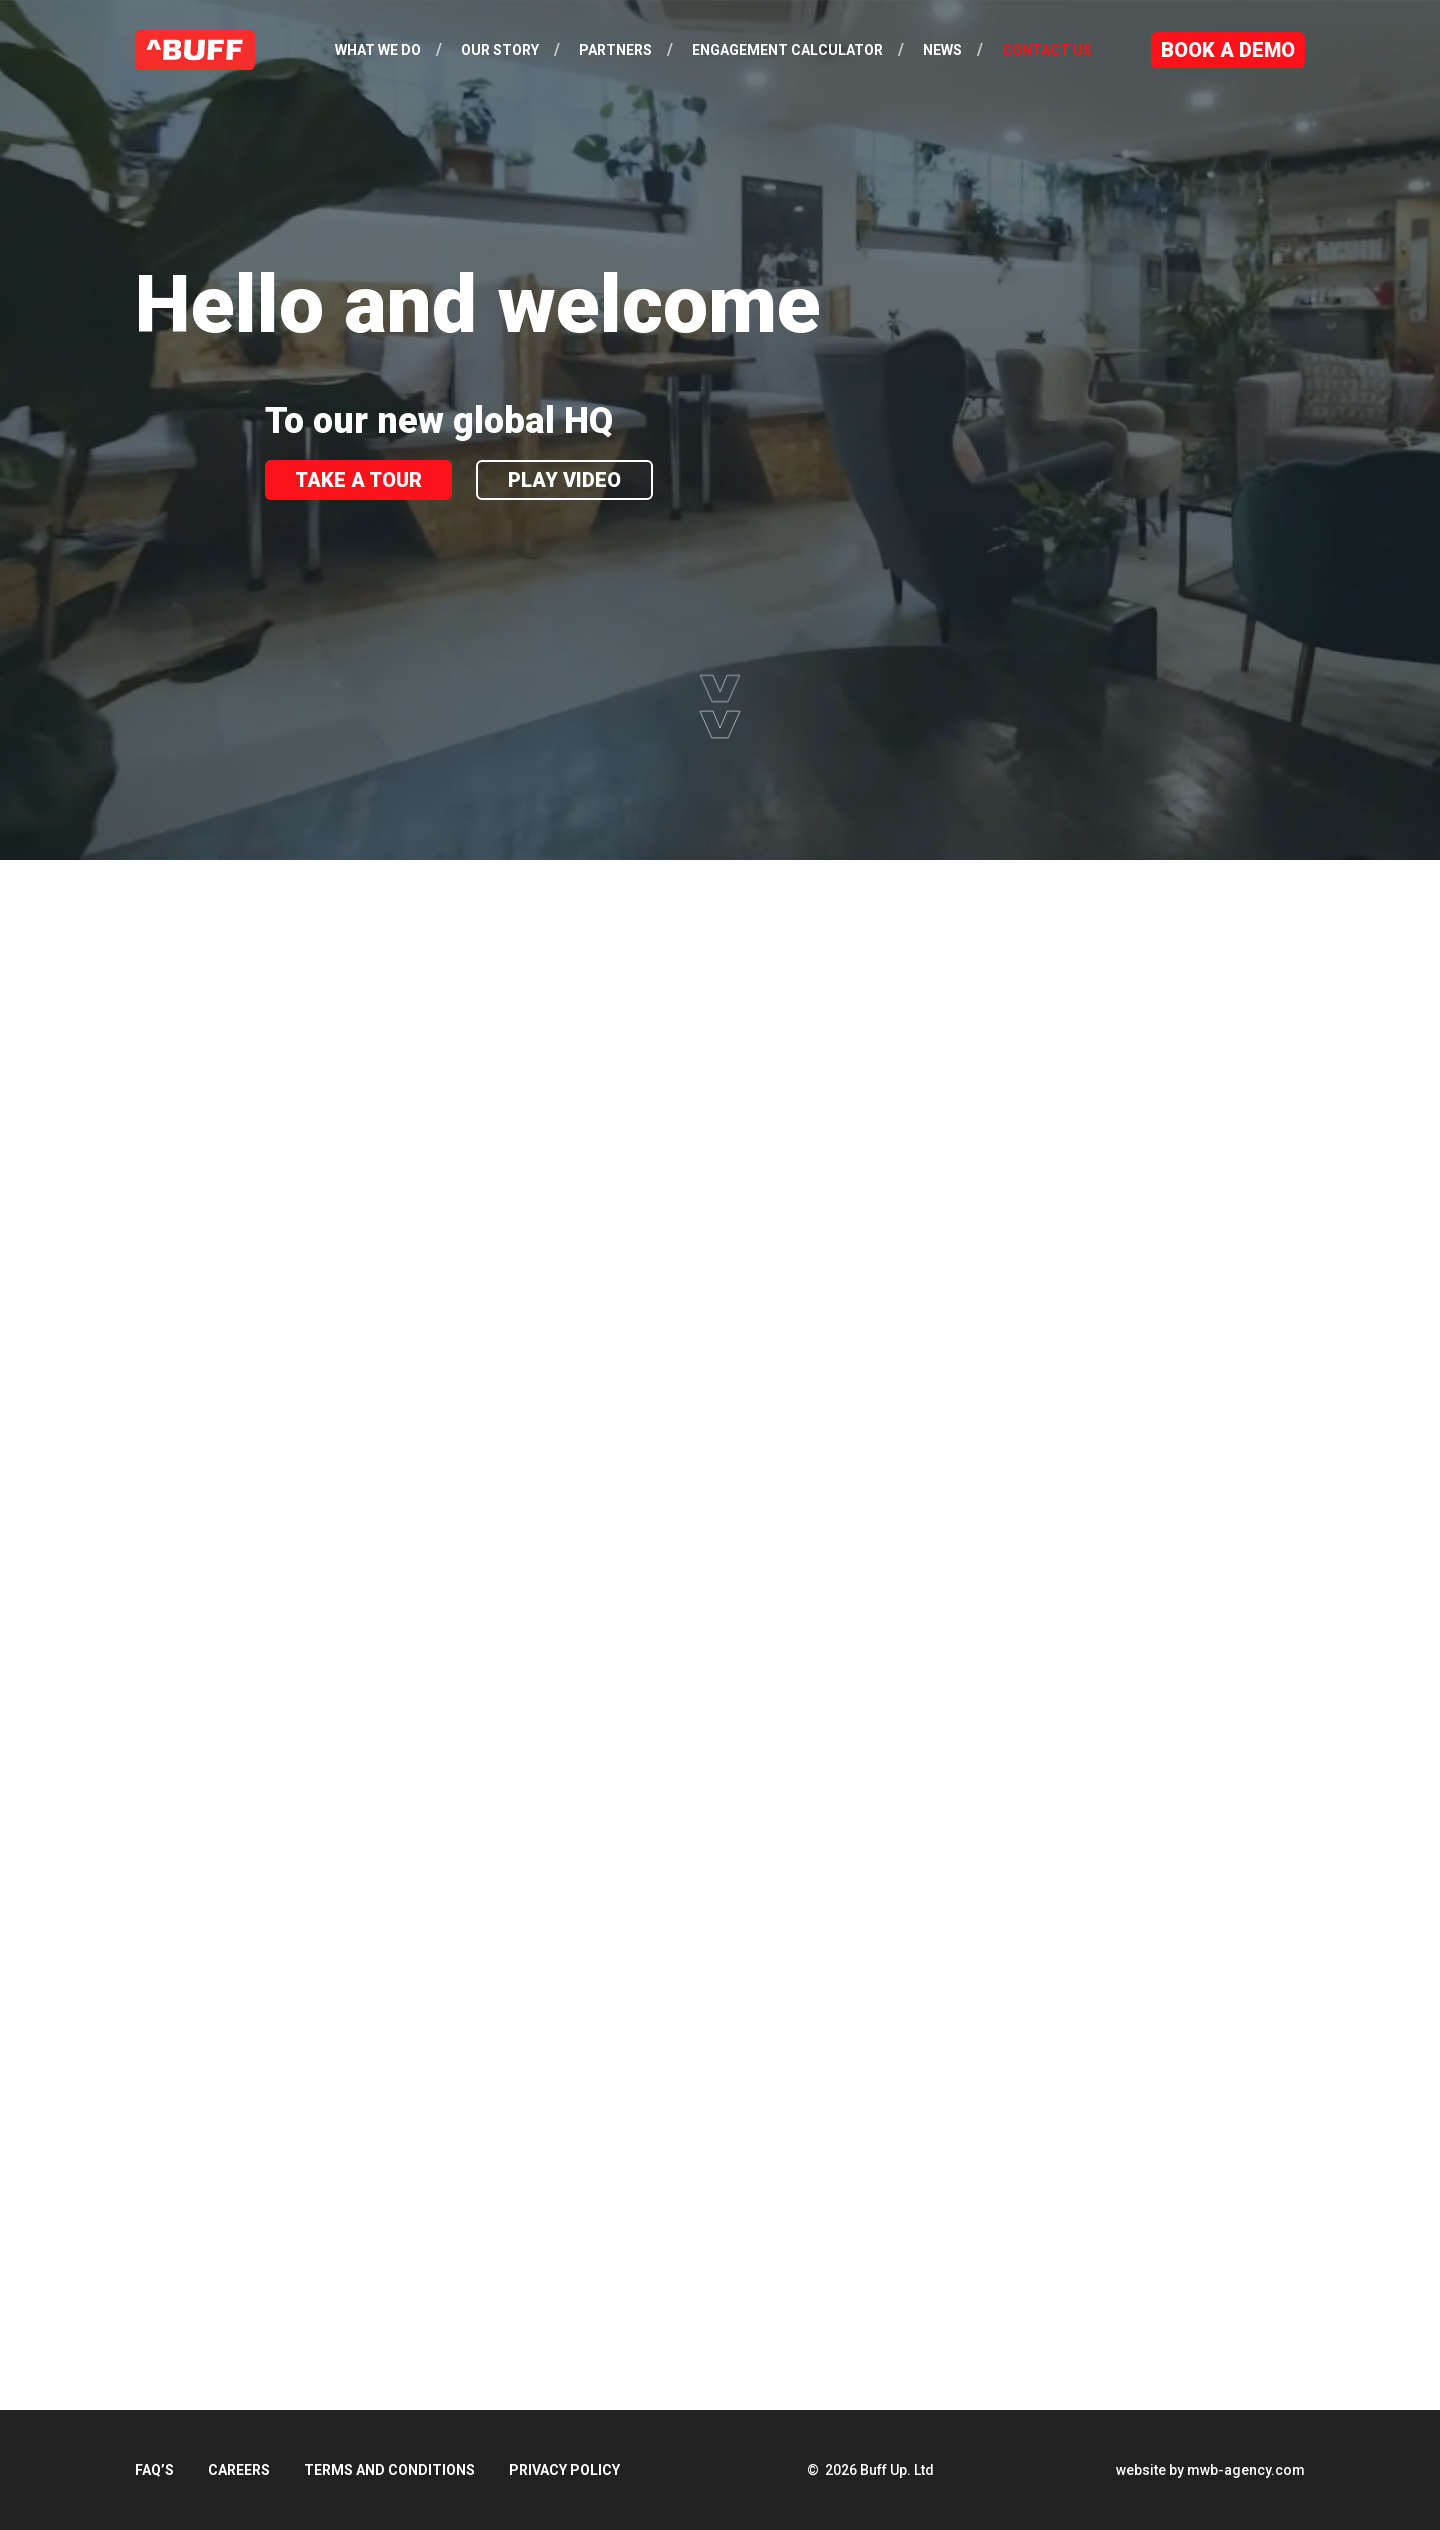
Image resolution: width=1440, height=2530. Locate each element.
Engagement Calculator (787, 50)
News (942, 50)
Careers (239, 2470)
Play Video (564, 480)
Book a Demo (1228, 50)
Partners (615, 50)
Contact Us (1047, 50)
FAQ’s (154, 2470)
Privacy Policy (564, 2470)
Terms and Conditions (389, 2470)
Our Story (500, 50)
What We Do (378, 50)
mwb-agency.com (1246, 2470)
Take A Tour (358, 480)
